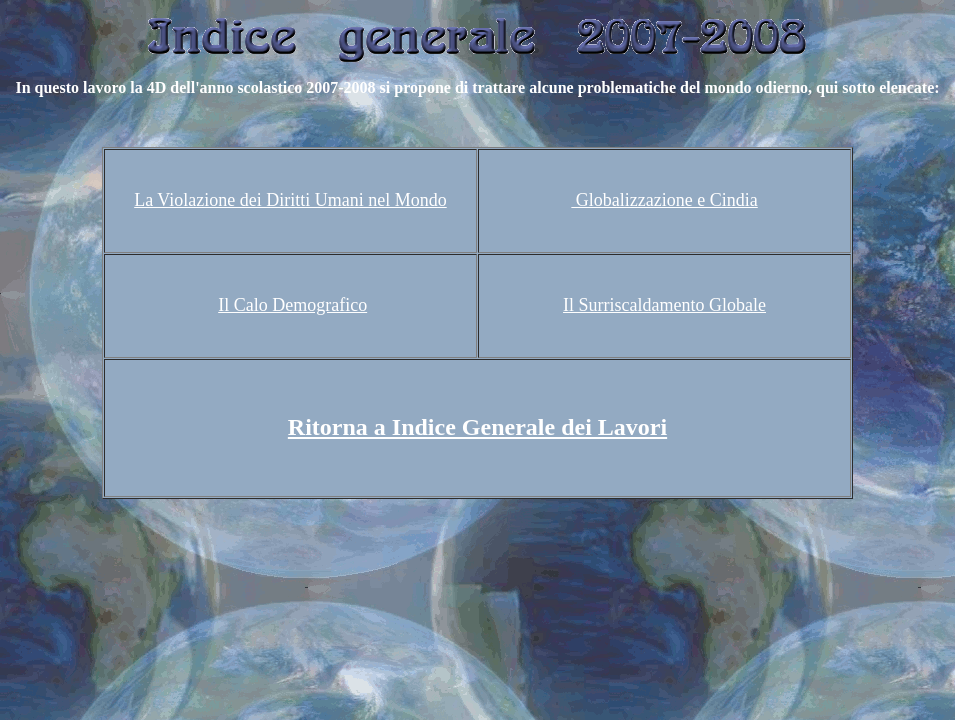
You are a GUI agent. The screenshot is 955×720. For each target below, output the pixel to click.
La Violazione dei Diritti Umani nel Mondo (290, 200)
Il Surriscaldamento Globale (664, 305)
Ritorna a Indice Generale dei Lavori (477, 427)
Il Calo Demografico (292, 305)
